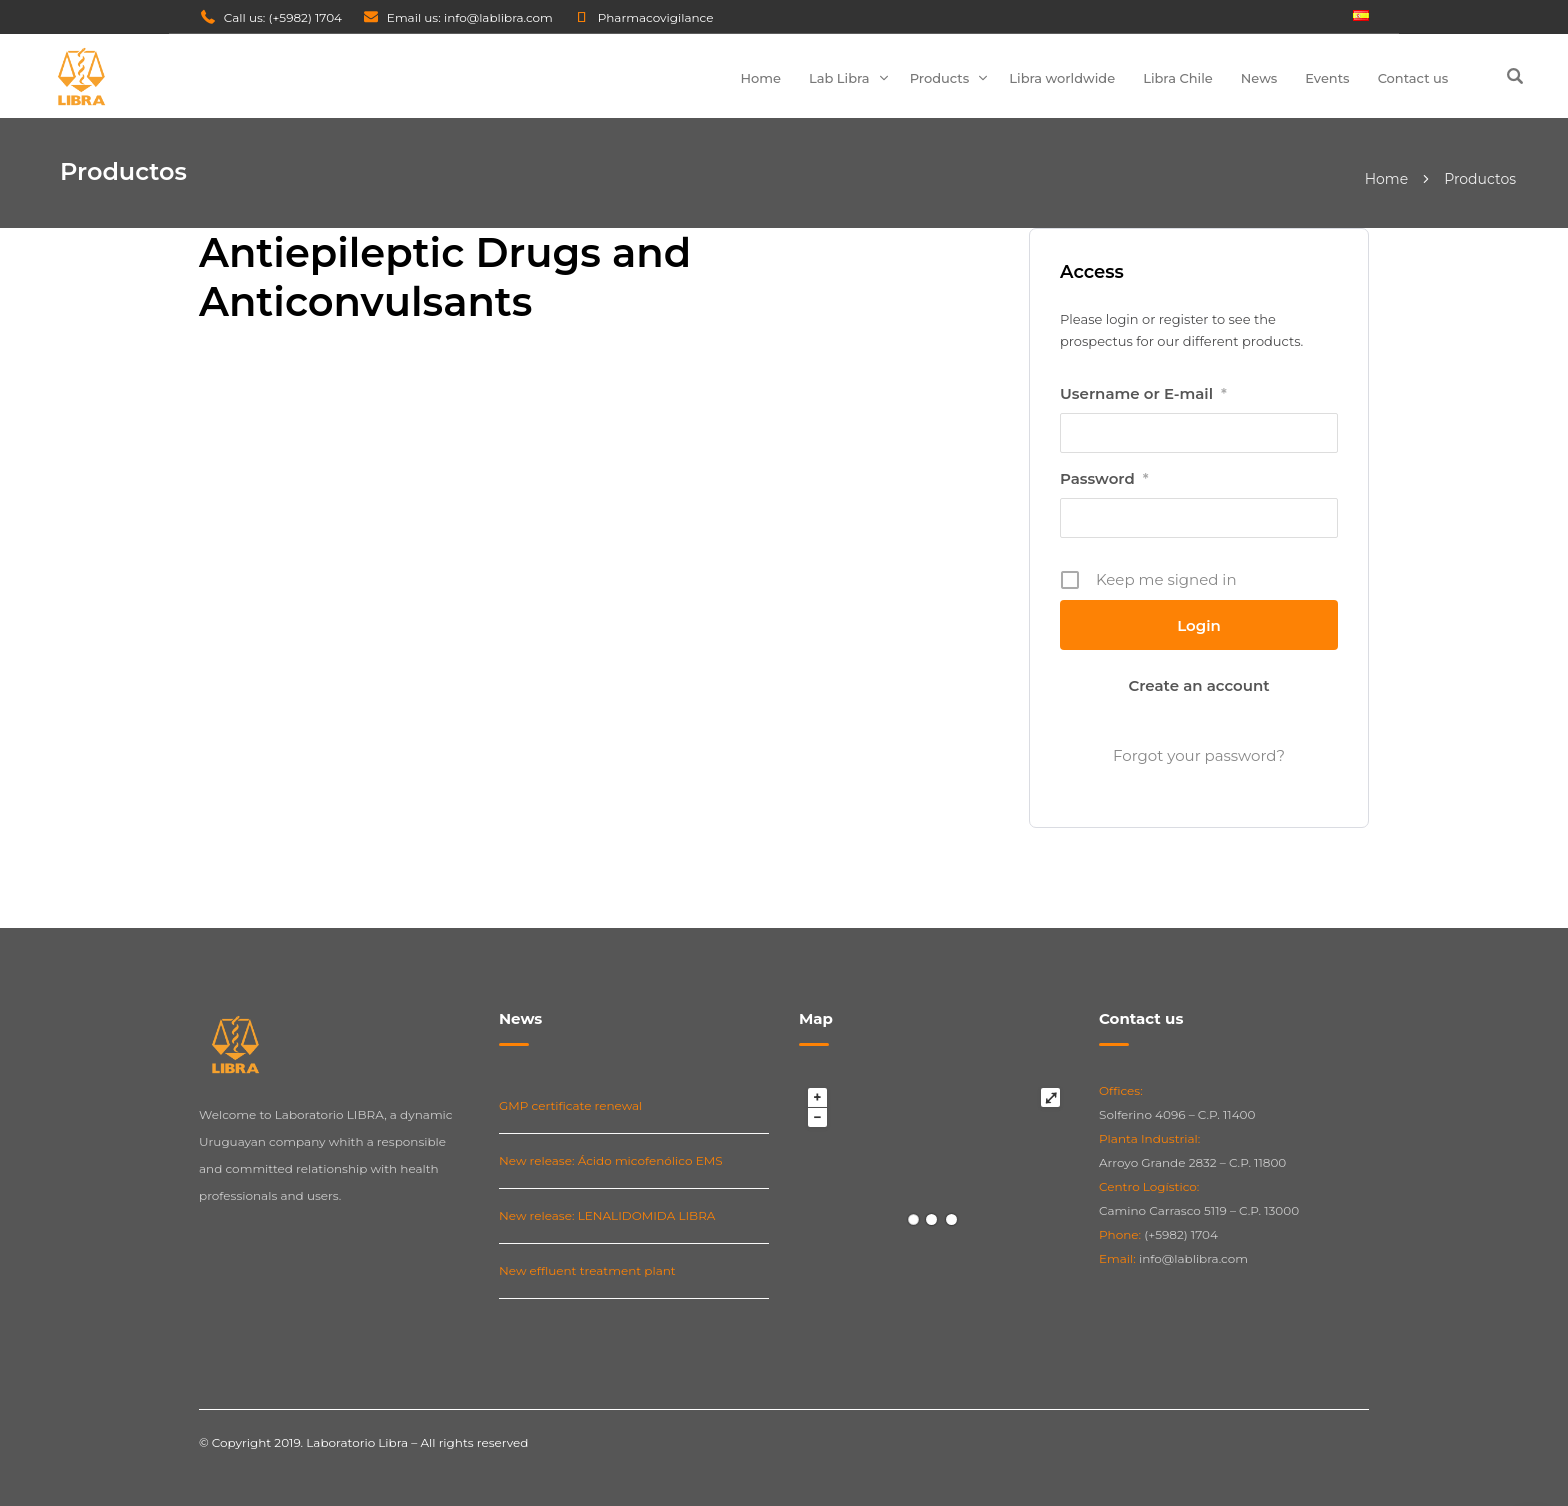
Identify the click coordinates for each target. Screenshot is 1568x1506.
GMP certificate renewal (570, 1105)
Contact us (1413, 78)
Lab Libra (839, 78)
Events (1327, 78)
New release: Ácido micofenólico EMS (611, 1160)
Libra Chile (1178, 78)
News (1259, 78)
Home (760, 78)
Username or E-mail (1143, 394)
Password (1104, 479)
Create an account (1198, 685)
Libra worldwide (1062, 78)
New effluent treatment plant (587, 1270)
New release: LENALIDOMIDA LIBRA (607, 1215)
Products (940, 78)
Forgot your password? (1199, 755)
